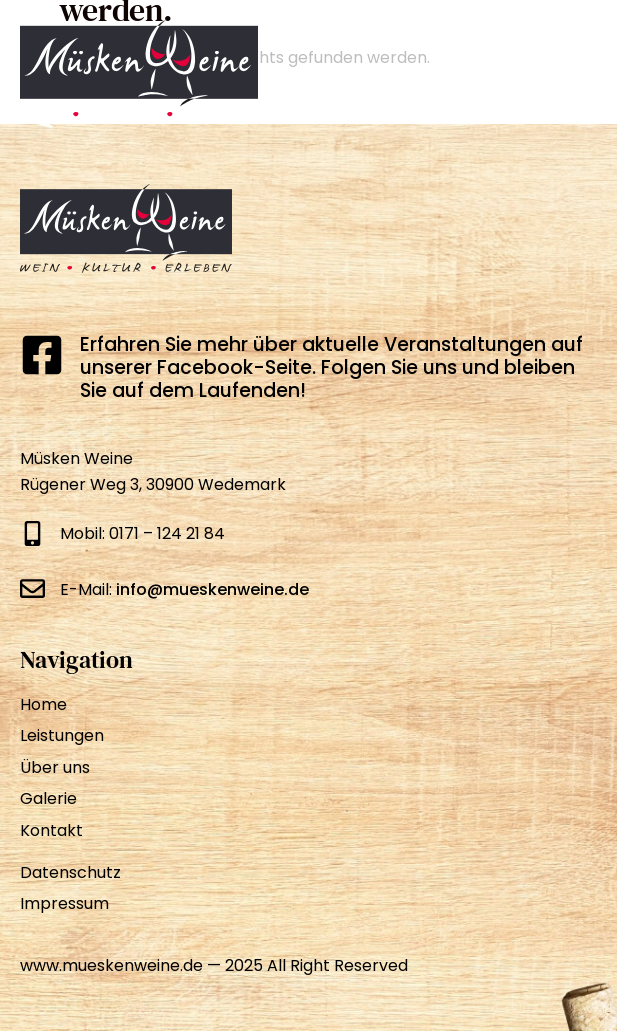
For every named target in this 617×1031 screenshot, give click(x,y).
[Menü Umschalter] (573, 70)
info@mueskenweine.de (212, 589)
